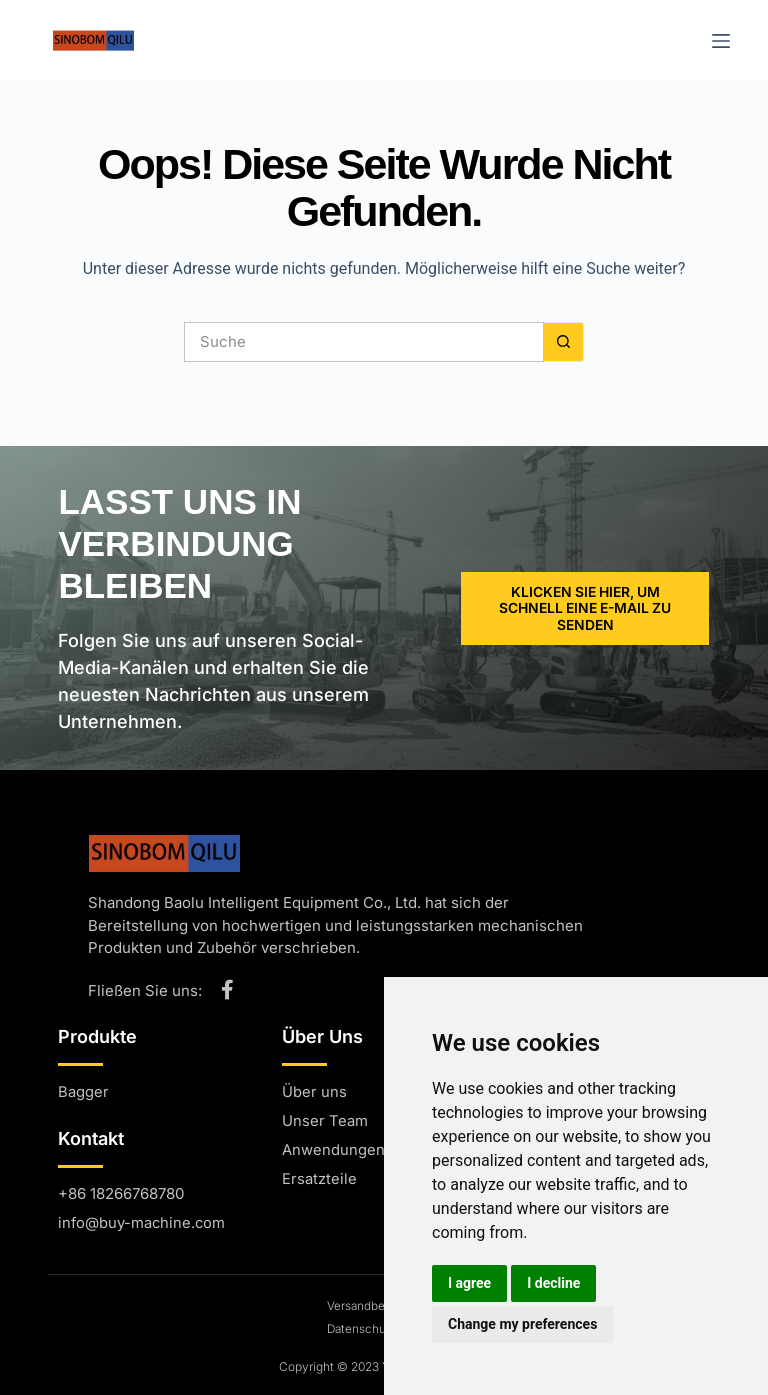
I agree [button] (469, 1283)
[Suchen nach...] (364, 342)
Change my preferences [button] (522, 1324)
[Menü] (721, 41)
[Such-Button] (564, 342)
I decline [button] (553, 1283)
